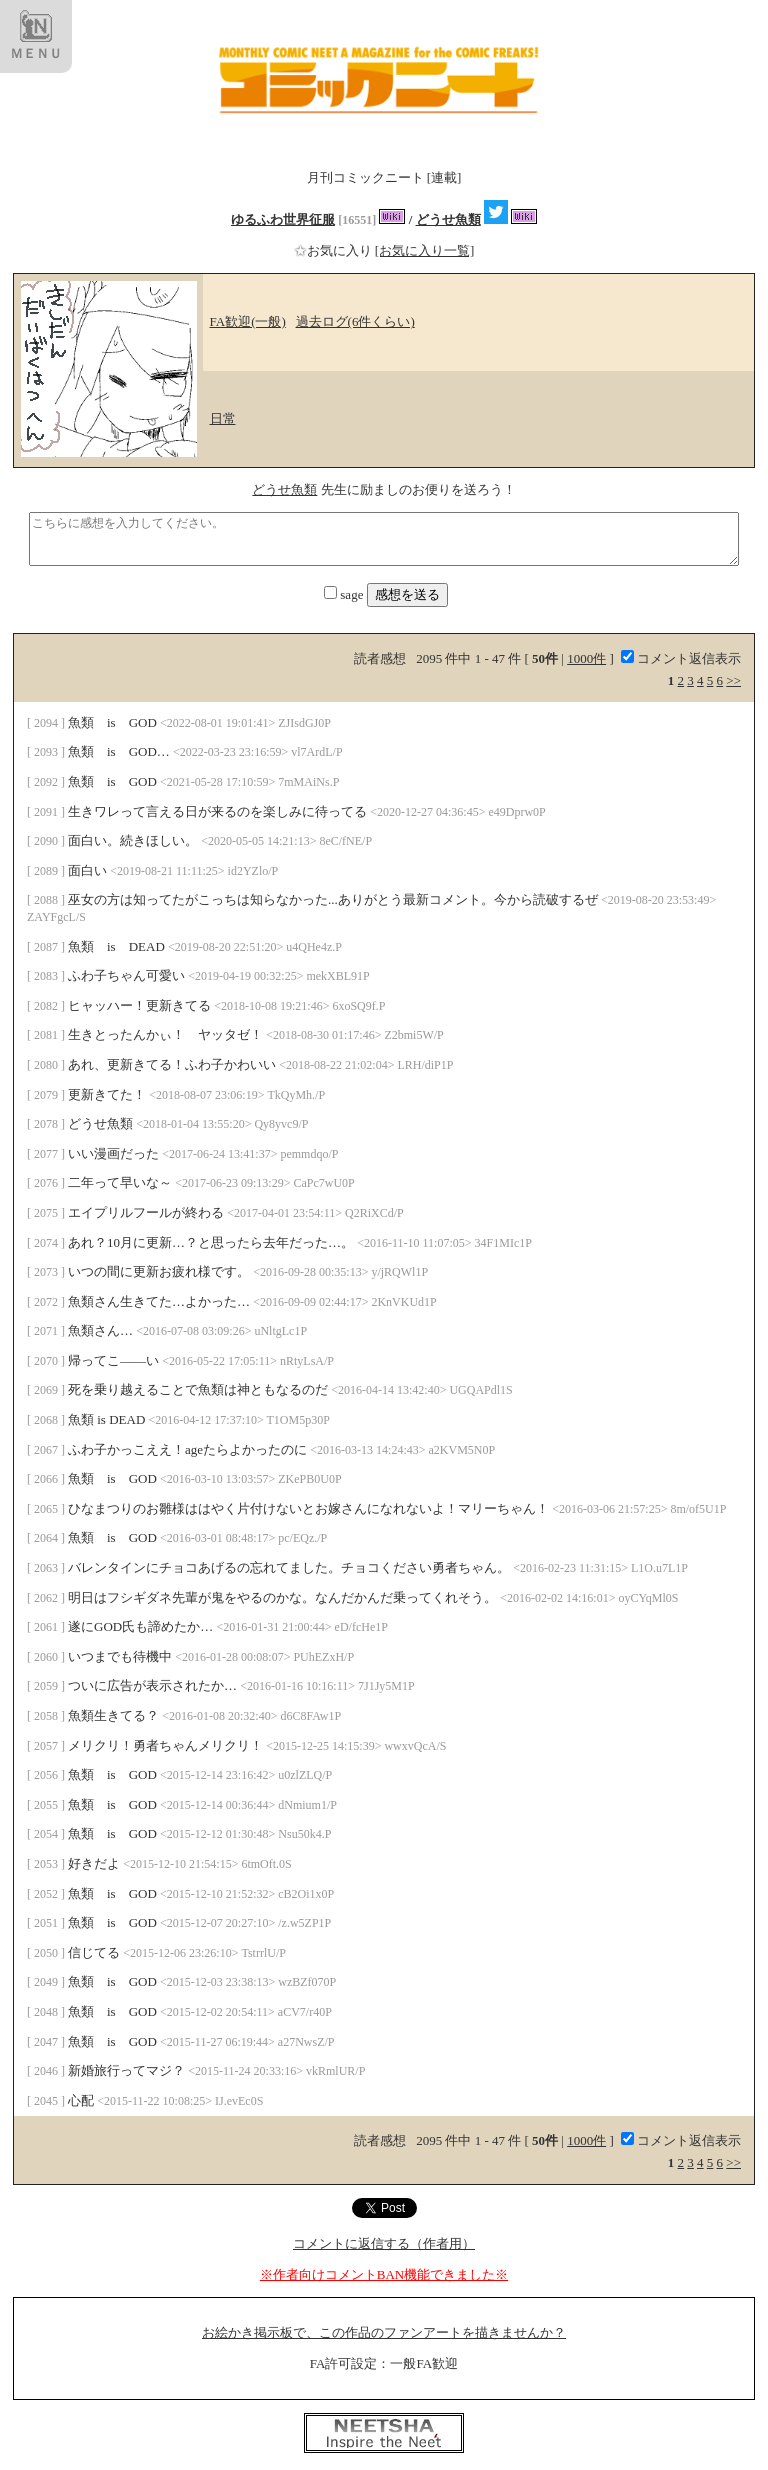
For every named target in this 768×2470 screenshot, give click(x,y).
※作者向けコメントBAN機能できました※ (384, 2274)
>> (733, 680)
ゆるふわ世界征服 (283, 219)
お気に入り (334, 250)
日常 (223, 418)
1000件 (586, 658)
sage (345, 594)
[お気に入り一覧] (425, 250)
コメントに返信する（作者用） (384, 2243)
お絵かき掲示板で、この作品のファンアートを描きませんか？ (384, 2332)
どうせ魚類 (448, 219)
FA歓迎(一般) (248, 321)
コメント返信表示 (681, 658)
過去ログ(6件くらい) (355, 321)
